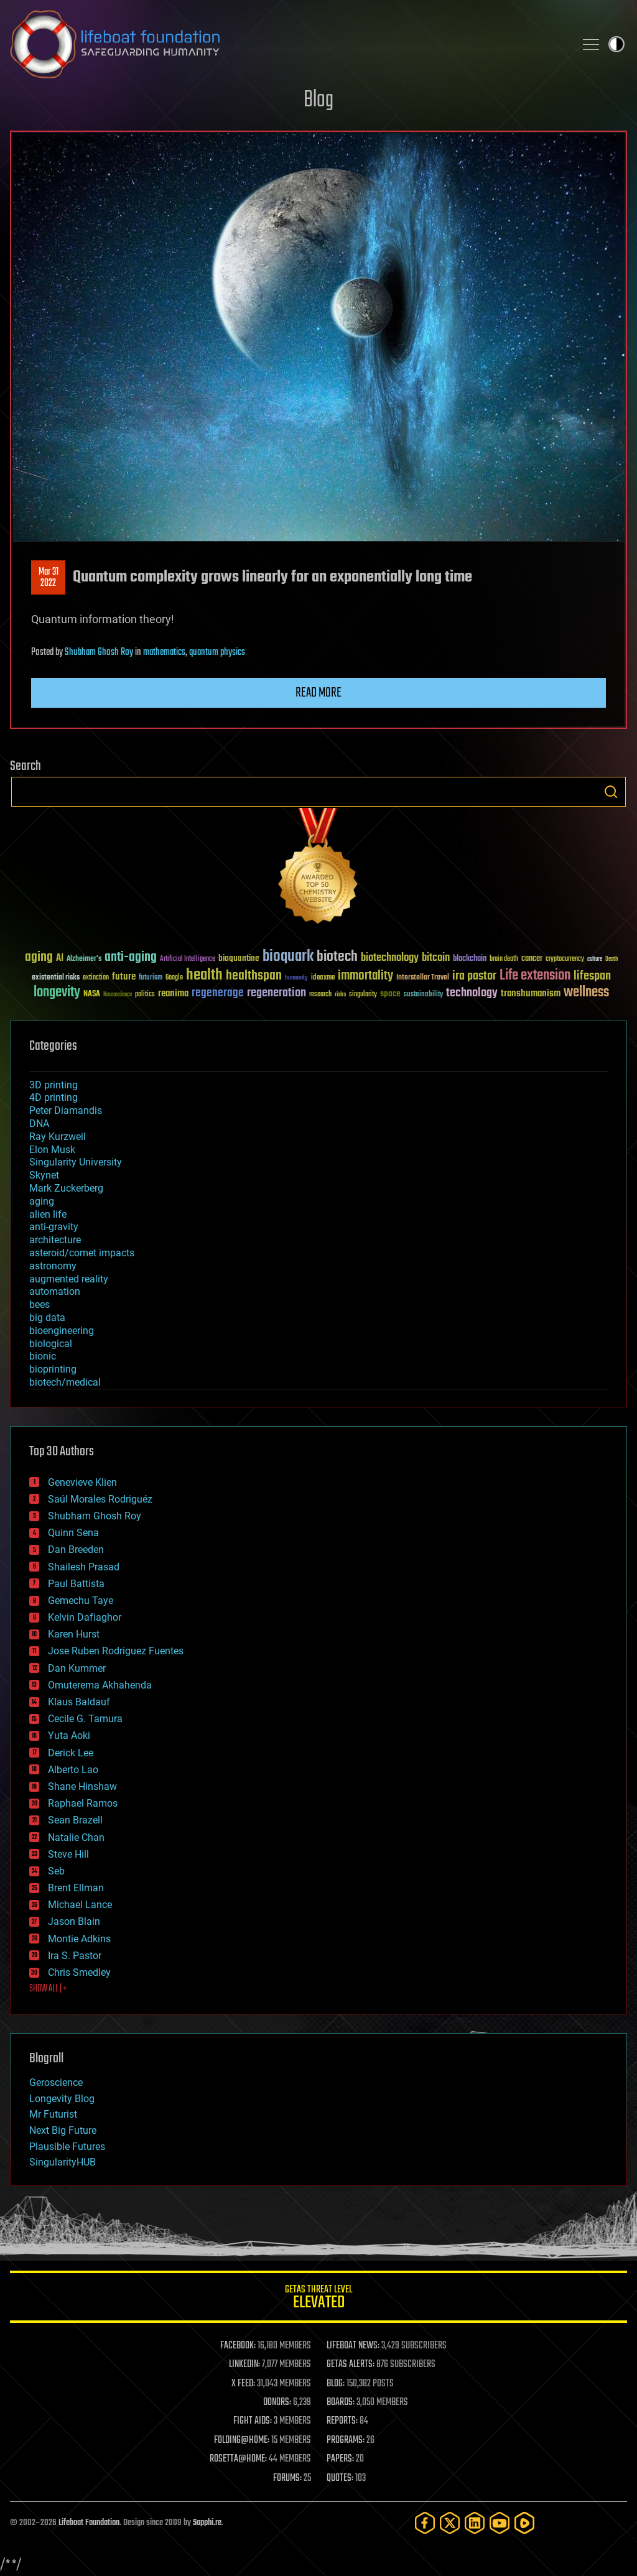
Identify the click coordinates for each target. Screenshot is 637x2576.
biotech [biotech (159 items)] (337, 956)
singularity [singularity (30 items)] (363, 995)
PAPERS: (340, 2459)
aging (41, 1201)
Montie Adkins (79, 1939)
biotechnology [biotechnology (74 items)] (390, 958)
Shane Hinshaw (82, 1786)
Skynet (44, 1175)
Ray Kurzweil (57, 1136)
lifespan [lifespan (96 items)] (592, 976)
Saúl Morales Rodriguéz (100, 1499)
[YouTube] (499, 2523)
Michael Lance (80, 1905)
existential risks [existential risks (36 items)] (56, 978)
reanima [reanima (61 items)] (173, 993)
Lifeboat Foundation (88, 2523)
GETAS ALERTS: (350, 2364)
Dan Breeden (76, 1549)
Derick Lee (70, 1753)
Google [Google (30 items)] (174, 978)
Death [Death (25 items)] (611, 959)
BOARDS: (341, 2402)
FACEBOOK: (238, 2346)
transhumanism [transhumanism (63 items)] (530, 993)
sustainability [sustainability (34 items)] (423, 995)
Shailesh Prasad (83, 1567)
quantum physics (217, 652)
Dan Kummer (77, 1668)
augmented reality (68, 1279)
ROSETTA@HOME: (238, 2459)
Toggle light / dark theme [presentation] (616, 44)
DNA (39, 1123)
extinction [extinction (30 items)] (96, 978)
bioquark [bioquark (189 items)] (288, 957)
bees (39, 1304)
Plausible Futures (67, 2146)
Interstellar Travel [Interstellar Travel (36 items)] (422, 978)
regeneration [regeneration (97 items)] (276, 993)
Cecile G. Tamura (85, 1719)
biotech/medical (65, 1382)
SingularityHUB (62, 2162)
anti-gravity (53, 1227)
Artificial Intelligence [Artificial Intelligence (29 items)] (187, 959)
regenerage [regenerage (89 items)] (218, 993)
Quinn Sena (73, 1533)
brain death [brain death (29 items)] (504, 959)
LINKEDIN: (244, 2364)
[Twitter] (450, 2523)
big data (47, 1317)
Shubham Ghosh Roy (99, 652)
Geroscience (56, 2082)
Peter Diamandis (65, 1110)
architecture (55, 1240)
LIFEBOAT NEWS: (353, 2346)
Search (611, 792)
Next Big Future (62, 2130)
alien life (48, 1214)
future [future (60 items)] (124, 977)
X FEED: (243, 2384)
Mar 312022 (48, 578)
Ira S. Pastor (74, 1956)
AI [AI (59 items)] (59, 959)
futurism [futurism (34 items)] (150, 978)
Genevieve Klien (82, 1482)
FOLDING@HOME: (241, 2440)
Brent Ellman (76, 1888)
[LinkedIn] (475, 2523)
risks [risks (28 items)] (340, 994)
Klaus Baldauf (79, 1702)
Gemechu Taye (80, 1600)
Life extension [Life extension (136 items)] (535, 976)
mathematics (164, 652)
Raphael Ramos (83, 1803)
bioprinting (53, 1369)
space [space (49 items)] (390, 993)
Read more (318, 692)
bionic (42, 1356)
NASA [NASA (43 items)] (91, 994)
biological (50, 1344)
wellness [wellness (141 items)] (586, 993)
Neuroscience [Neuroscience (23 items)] (117, 995)
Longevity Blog (62, 2099)
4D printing (53, 1097)
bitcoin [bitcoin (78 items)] (436, 958)
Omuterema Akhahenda (100, 1685)
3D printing (53, 1085)
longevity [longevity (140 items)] (57, 993)
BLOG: (336, 2384)
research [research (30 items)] (320, 995)
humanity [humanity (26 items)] (296, 978)
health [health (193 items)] (204, 975)
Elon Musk (52, 1150)
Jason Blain (74, 1921)
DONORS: (277, 2402)
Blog (318, 100)
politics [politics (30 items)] (145, 995)
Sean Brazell (75, 1820)
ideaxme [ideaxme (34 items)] (323, 978)
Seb (56, 1871)
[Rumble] (524, 2523)
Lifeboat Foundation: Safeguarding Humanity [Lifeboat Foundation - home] (287, 44)
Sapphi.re (207, 2523)
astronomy (53, 1266)
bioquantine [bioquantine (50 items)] (238, 958)
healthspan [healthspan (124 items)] (254, 976)
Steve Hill (68, 1854)
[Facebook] (425, 2523)
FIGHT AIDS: (252, 2421)
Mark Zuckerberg (66, 1188)
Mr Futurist (53, 2114)
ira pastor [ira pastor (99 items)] (474, 976)
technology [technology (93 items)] (472, 993)
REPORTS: (342, 2421)
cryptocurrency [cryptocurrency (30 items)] (565, 959)
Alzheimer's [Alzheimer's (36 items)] (84, 959)
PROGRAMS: (346, 2440)
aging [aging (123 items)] (39, 957)
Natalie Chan (76, 1837)
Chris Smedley (79, 1972)
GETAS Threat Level (318, 2299)
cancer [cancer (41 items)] (531, 959)
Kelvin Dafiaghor (84, 1617)
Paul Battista (76, 1584)
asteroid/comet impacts (81, 1253)
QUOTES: (340, 2478)
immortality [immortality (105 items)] (365, 975)
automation (54, 1291)
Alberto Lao (73, 1770)
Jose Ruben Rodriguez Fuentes (116, 1651)
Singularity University (75, 1162)
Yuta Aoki (69, 1735)
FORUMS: (287, 2478)
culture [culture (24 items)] (594, 959)
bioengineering (61, 1331)
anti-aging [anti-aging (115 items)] (131, 957)
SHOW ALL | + (48, 1989)
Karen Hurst (74, 1634)
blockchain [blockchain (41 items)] (469, 959)
